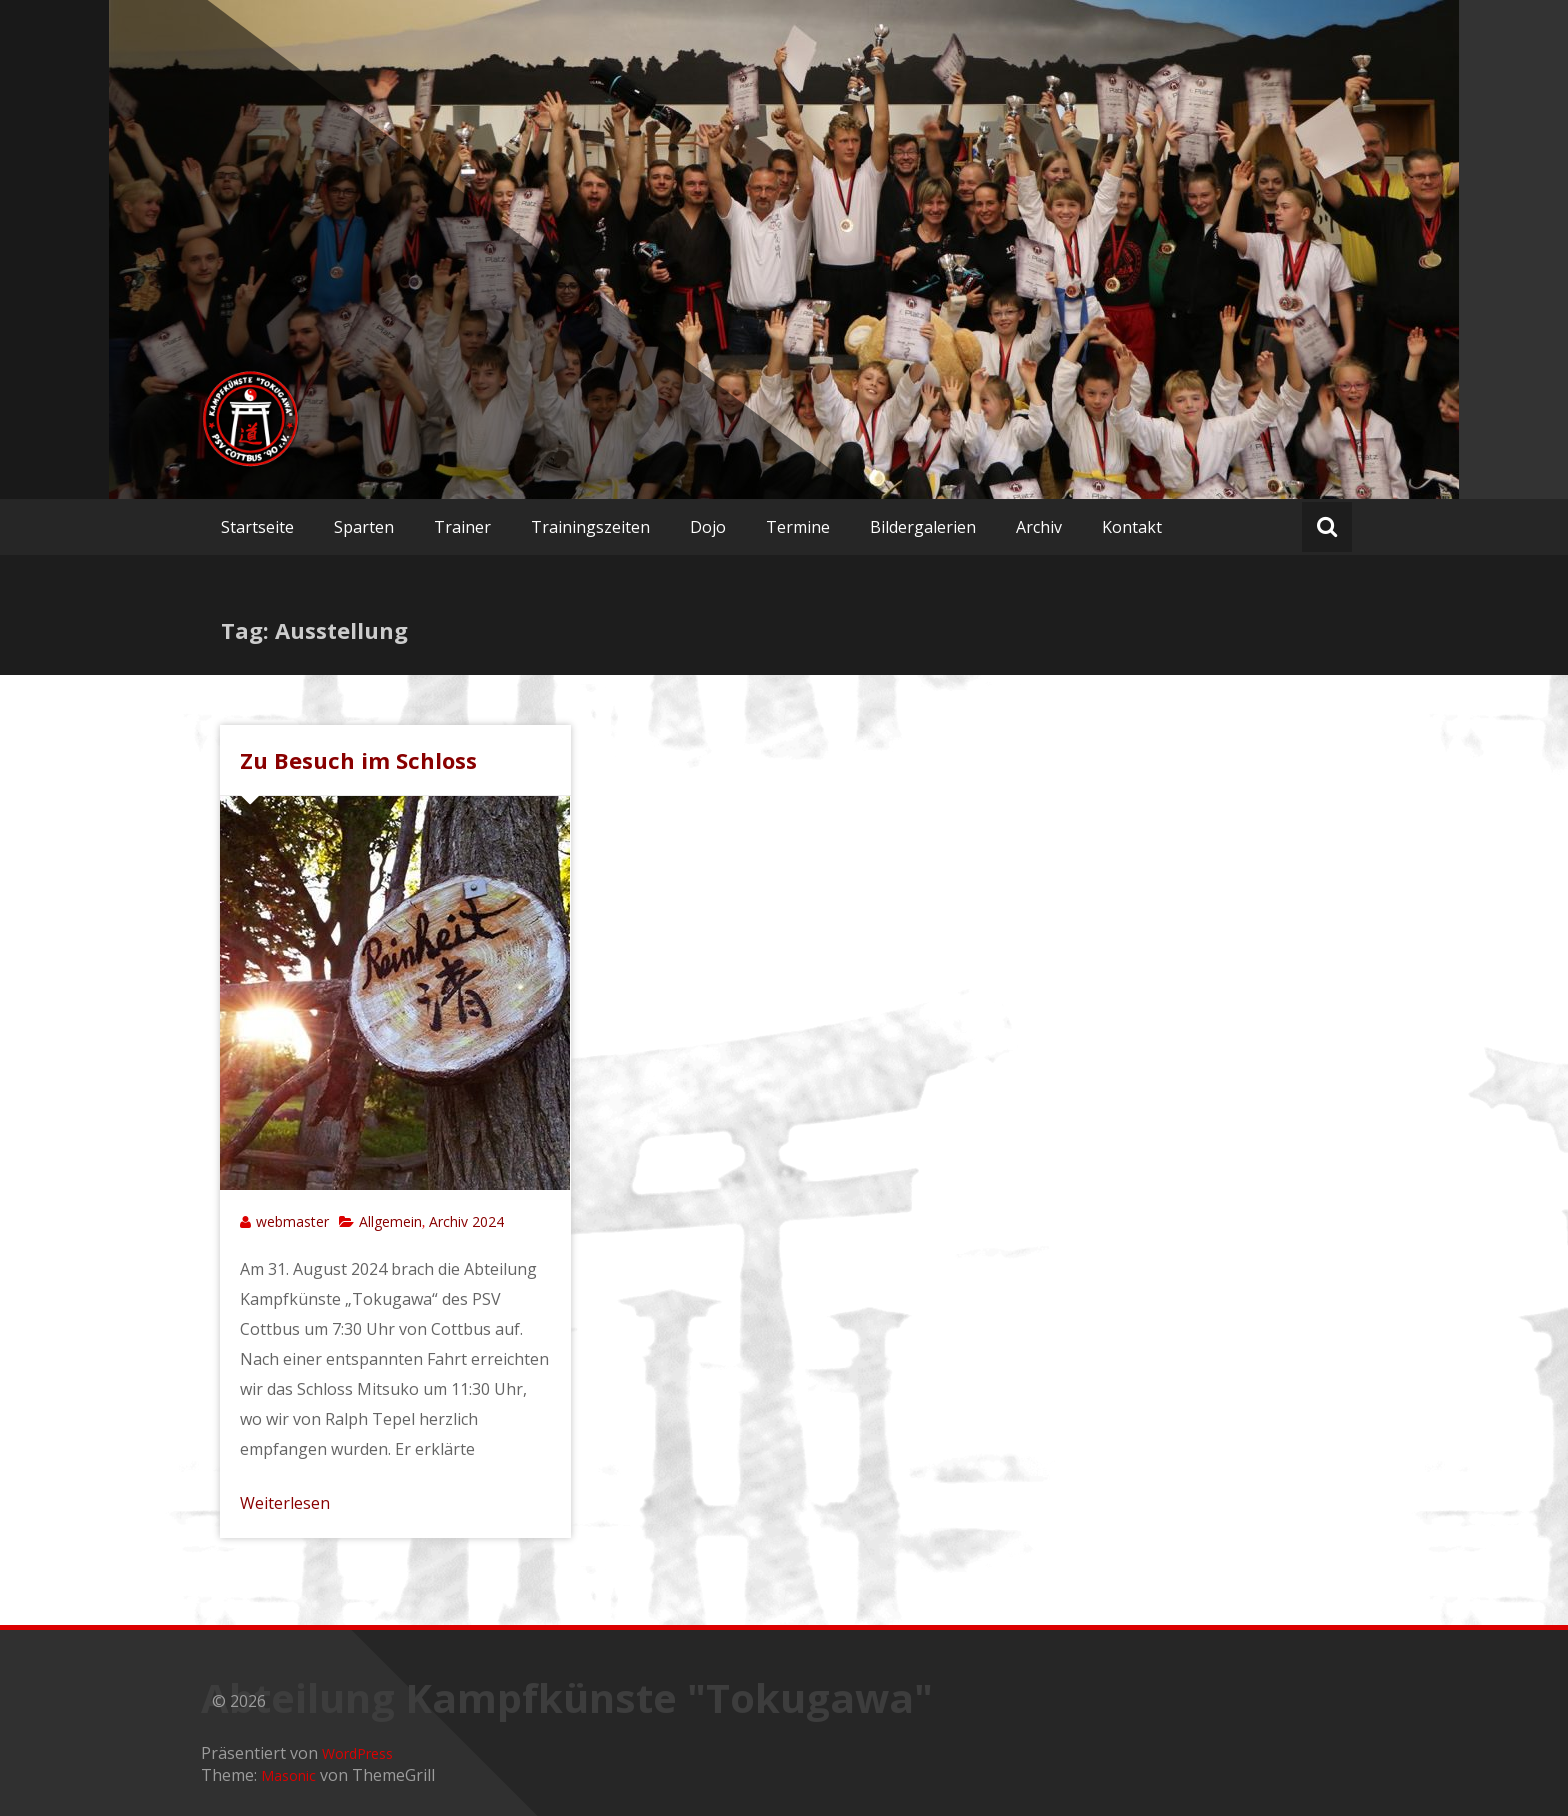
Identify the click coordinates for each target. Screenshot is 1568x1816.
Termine (798, 527)
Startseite (257, 527)
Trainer (462, 527)
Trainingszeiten (590, 527)
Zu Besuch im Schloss (358, 760)
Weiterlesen (285, 1503)
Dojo (708, 527)
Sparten (364, 527)
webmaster (292, 1221)
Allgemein (390, 1221)
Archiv (1039, 527)
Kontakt (1132, 527)
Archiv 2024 (466, 1221)
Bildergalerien (923, 527)
